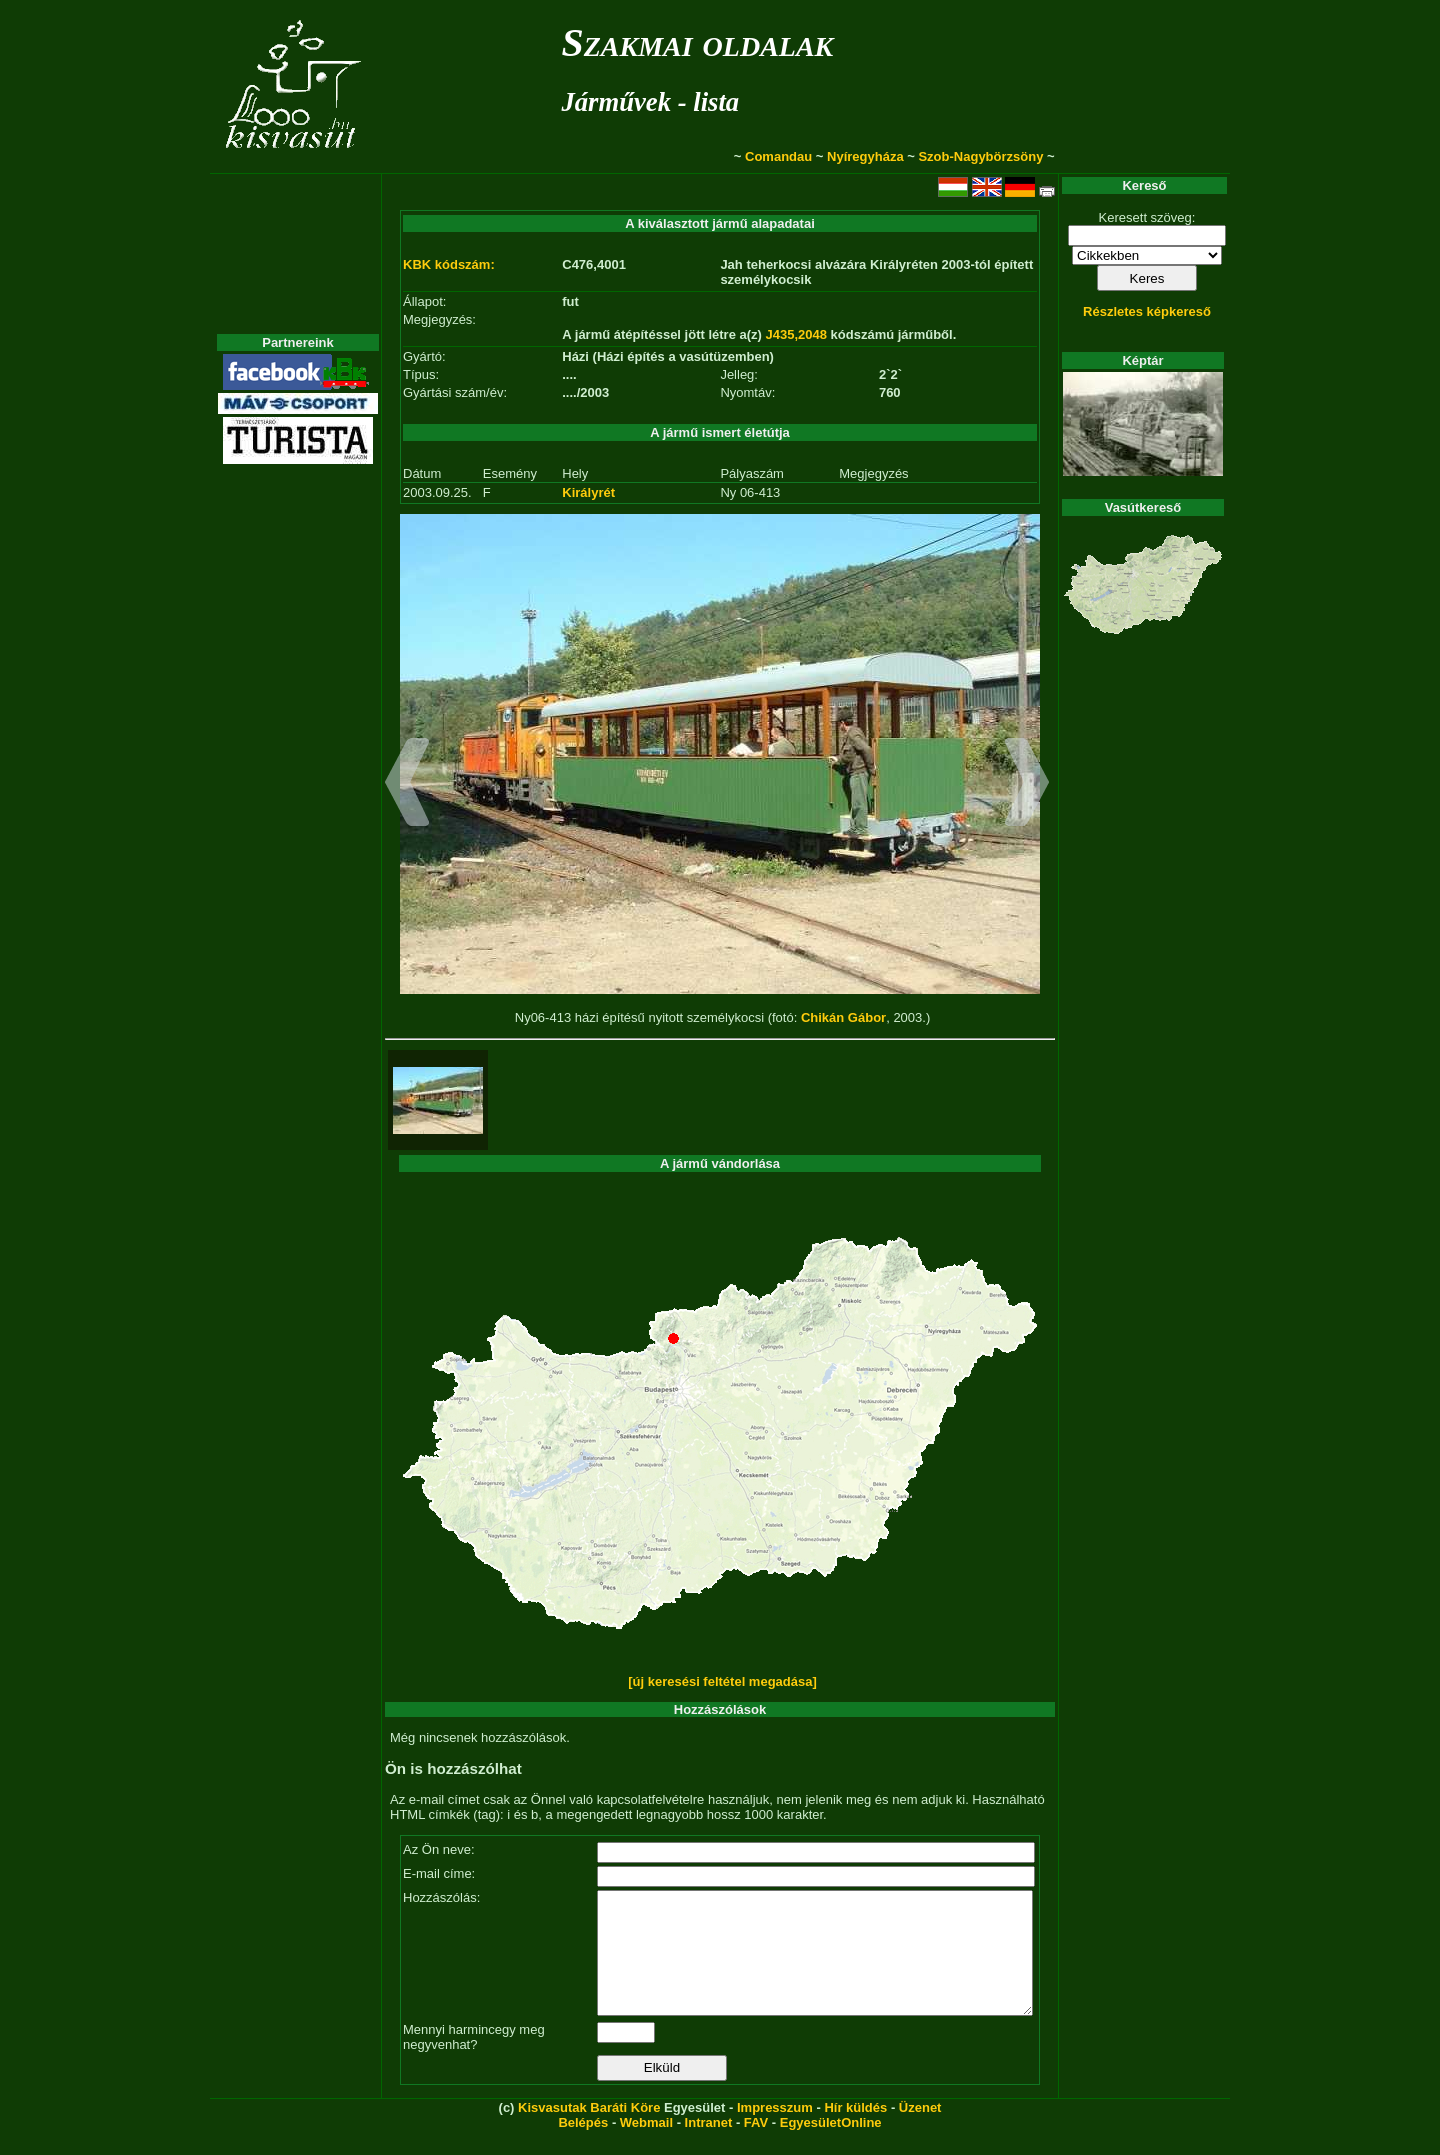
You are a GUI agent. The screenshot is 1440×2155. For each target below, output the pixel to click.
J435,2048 (796, 334)
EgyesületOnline (831, 2146)
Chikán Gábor (843, 1017)
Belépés (583, 2146)
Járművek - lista (650, 102)
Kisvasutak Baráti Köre (589, 2131)
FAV (756, 2146)
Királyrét (588, 492)
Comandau (778, 156)
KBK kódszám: (449, 264)
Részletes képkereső (1147, 311)
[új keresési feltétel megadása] (722, 1681)
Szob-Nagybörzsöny (980, 156)
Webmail (646, 2146)
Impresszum (775, 2131)
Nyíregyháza (865, 156)
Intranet (709, 2146)
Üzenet (920, 2131)
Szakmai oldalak (697, 42)
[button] (407, 785)
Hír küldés (855, 2131)
